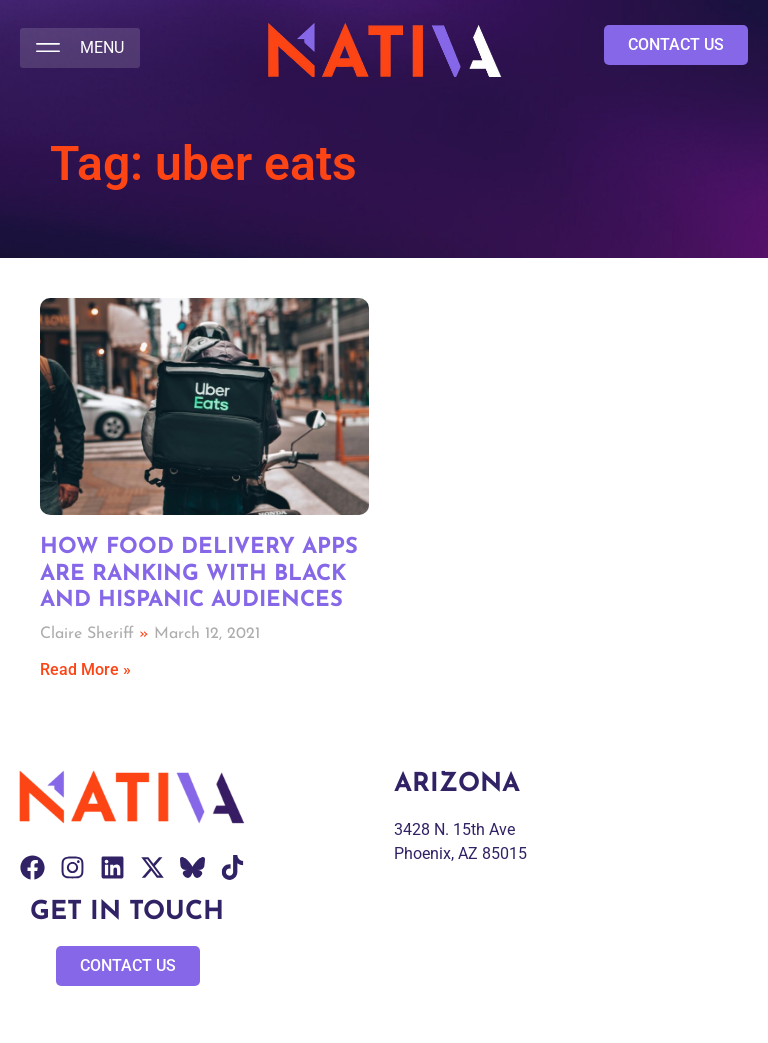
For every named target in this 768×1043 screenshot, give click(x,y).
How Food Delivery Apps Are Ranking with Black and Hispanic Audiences (199, 574)
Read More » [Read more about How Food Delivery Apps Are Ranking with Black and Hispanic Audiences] (85, 669)
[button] (80, 48)
